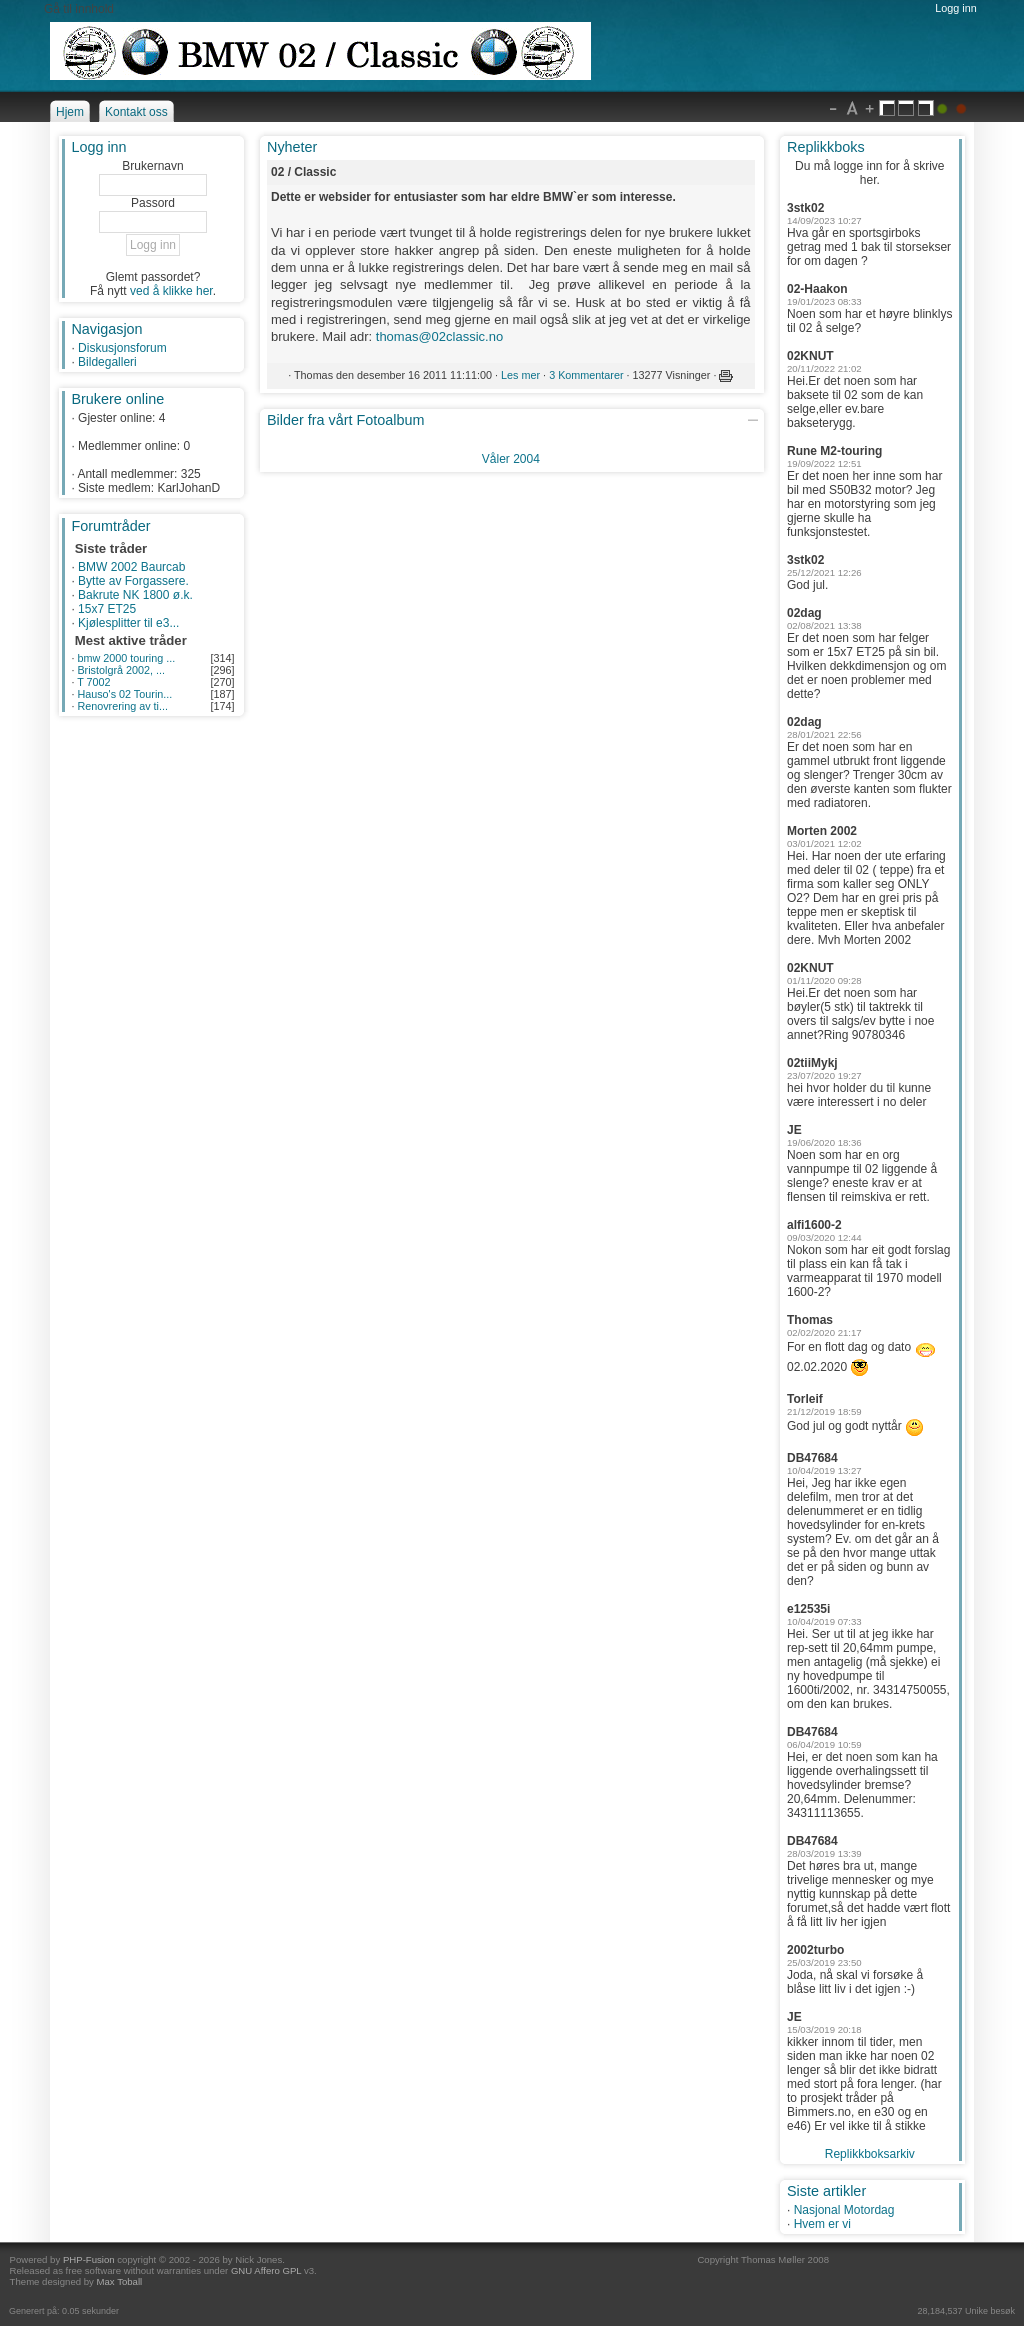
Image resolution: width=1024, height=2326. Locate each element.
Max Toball (120, 2281)
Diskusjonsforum (122, 348)
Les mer (520, 375)
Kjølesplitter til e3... (128, 623)
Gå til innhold (79, 9)
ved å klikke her (171, 291)
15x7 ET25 (107, 609)
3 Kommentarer (586, 375)
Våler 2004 (511, 459)
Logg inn (955, 8)
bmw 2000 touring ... (126, 658)
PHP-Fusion (89, 2259)
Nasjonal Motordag (844, 2210)
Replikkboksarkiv (870, 2154)
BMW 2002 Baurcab (131, 567)
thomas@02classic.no (439, 336)
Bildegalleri (107, 362)
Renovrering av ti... (122, 706)
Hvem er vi (822, 2224)
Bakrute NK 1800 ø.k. (135, 595)
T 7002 (93, 682)
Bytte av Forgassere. (133, 581)
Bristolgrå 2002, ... (121, 670)
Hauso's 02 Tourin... (124, 694)
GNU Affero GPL (266, 2270)
